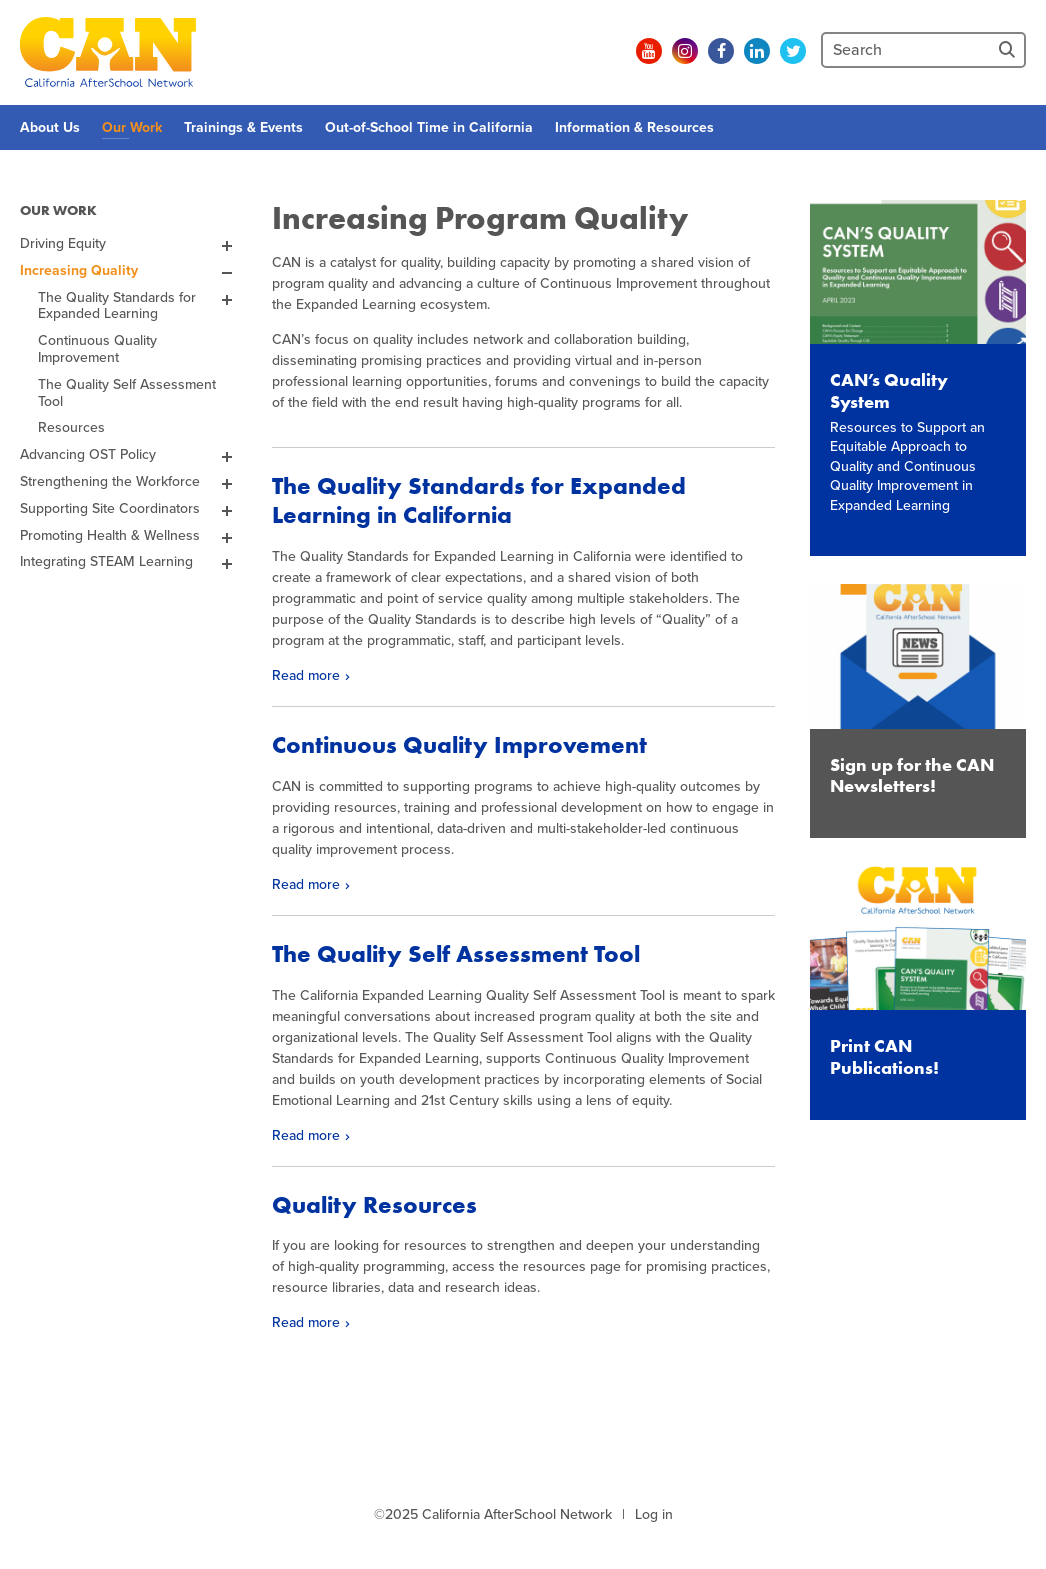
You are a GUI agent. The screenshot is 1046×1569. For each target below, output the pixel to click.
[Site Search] (1009, 50)
